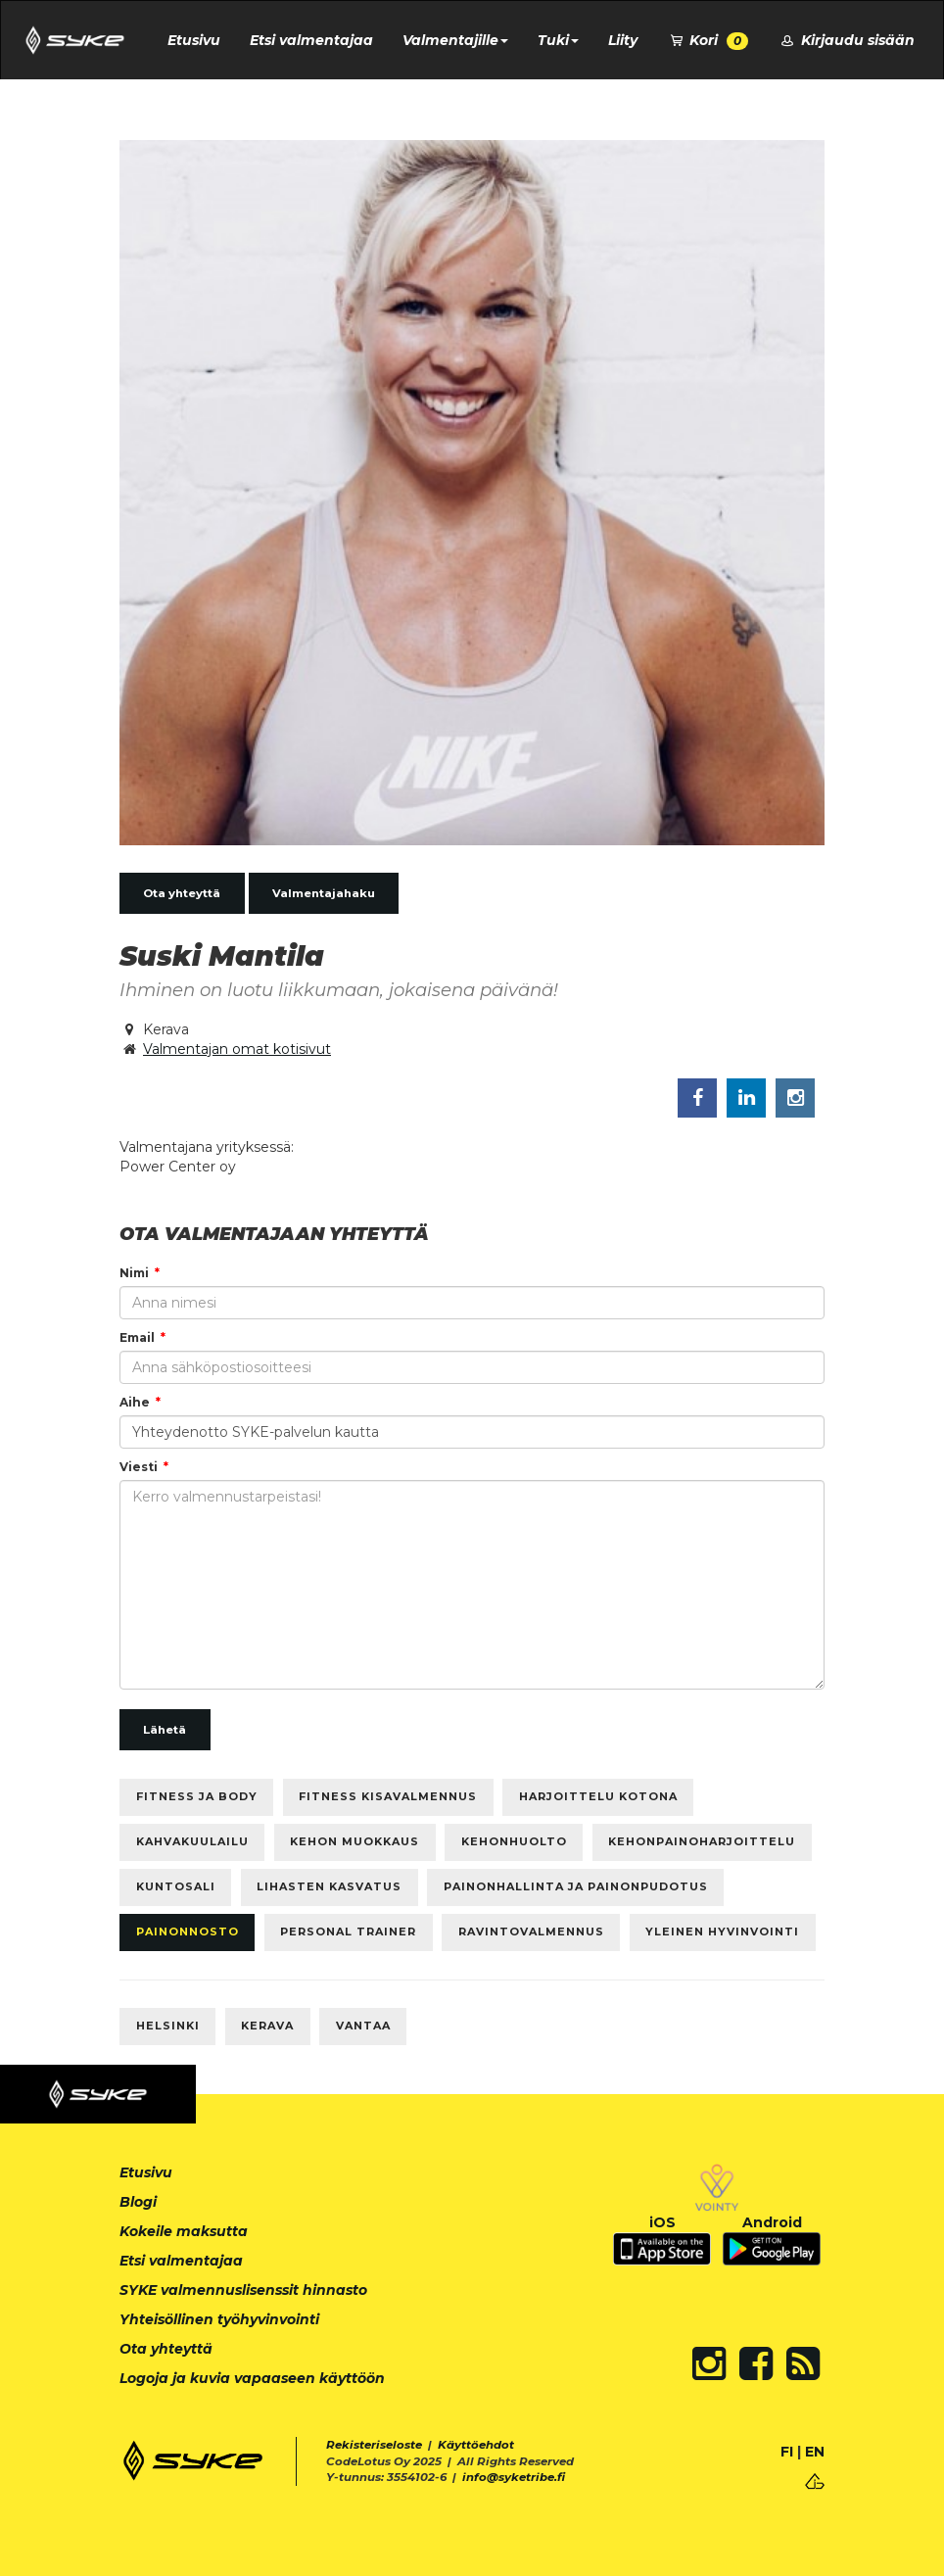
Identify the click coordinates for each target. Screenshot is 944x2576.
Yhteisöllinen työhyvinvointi (219, 2319)
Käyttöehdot (476, 2445)
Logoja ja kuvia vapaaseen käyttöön (252, 2378)
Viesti (138, 1466)
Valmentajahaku (323, 893)
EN (815, 2451)
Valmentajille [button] (455, 40)
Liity (622, 40)
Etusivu (193, 40)
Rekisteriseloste (374, 2445)
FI (786, 2451)
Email (137, 1337)
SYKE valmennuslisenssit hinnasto (243, 2290)
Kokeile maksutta (183, 2231)
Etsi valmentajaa (311, 40)
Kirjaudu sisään (846, 40)
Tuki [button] (558, 40)
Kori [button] (708, 40)
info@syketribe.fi (513, 2477)
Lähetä (164, 1730)
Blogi (138, 2202)
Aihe (134, 1402)
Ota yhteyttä (181, 893)
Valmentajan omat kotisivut (237, 1049)
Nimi (134, 1272)
